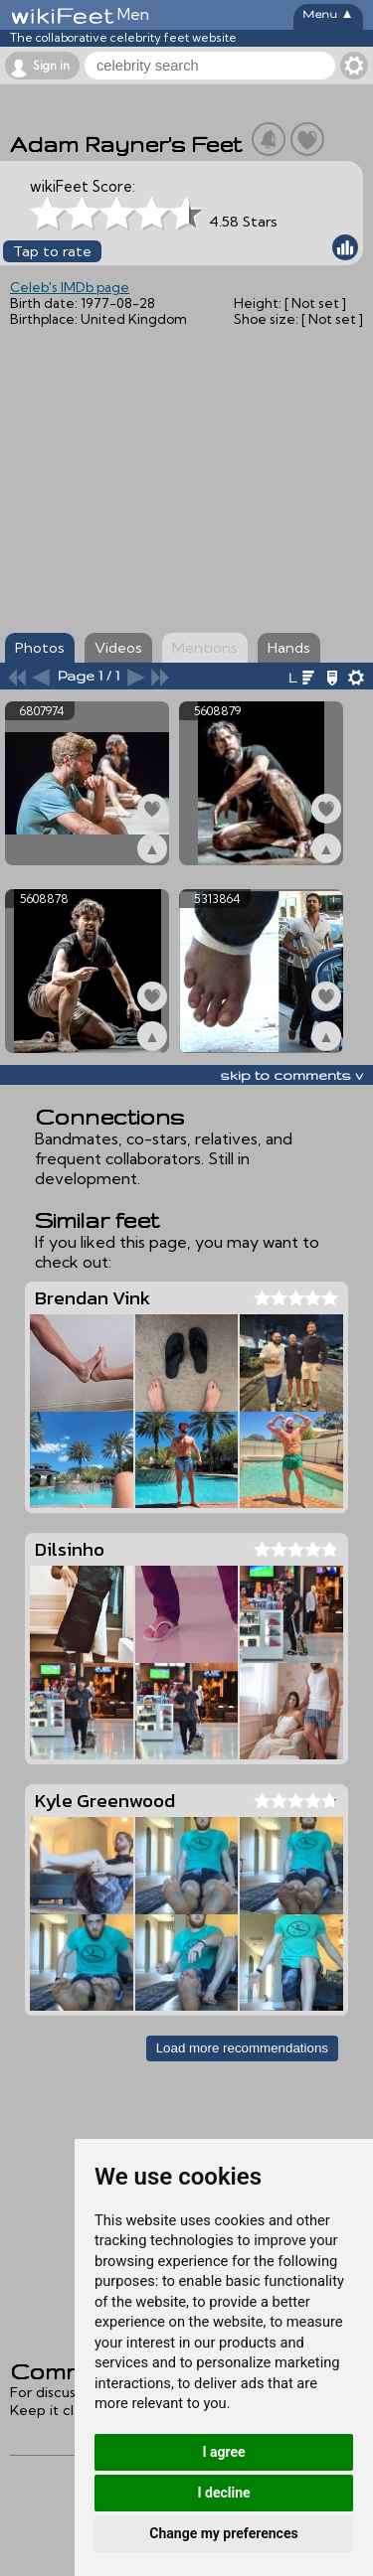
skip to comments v (291, 1075)
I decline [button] (223, 2492)
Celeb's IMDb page (69, 287)
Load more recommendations (242, 2048)
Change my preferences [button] (223, 2533)
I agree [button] (223, 2452)
